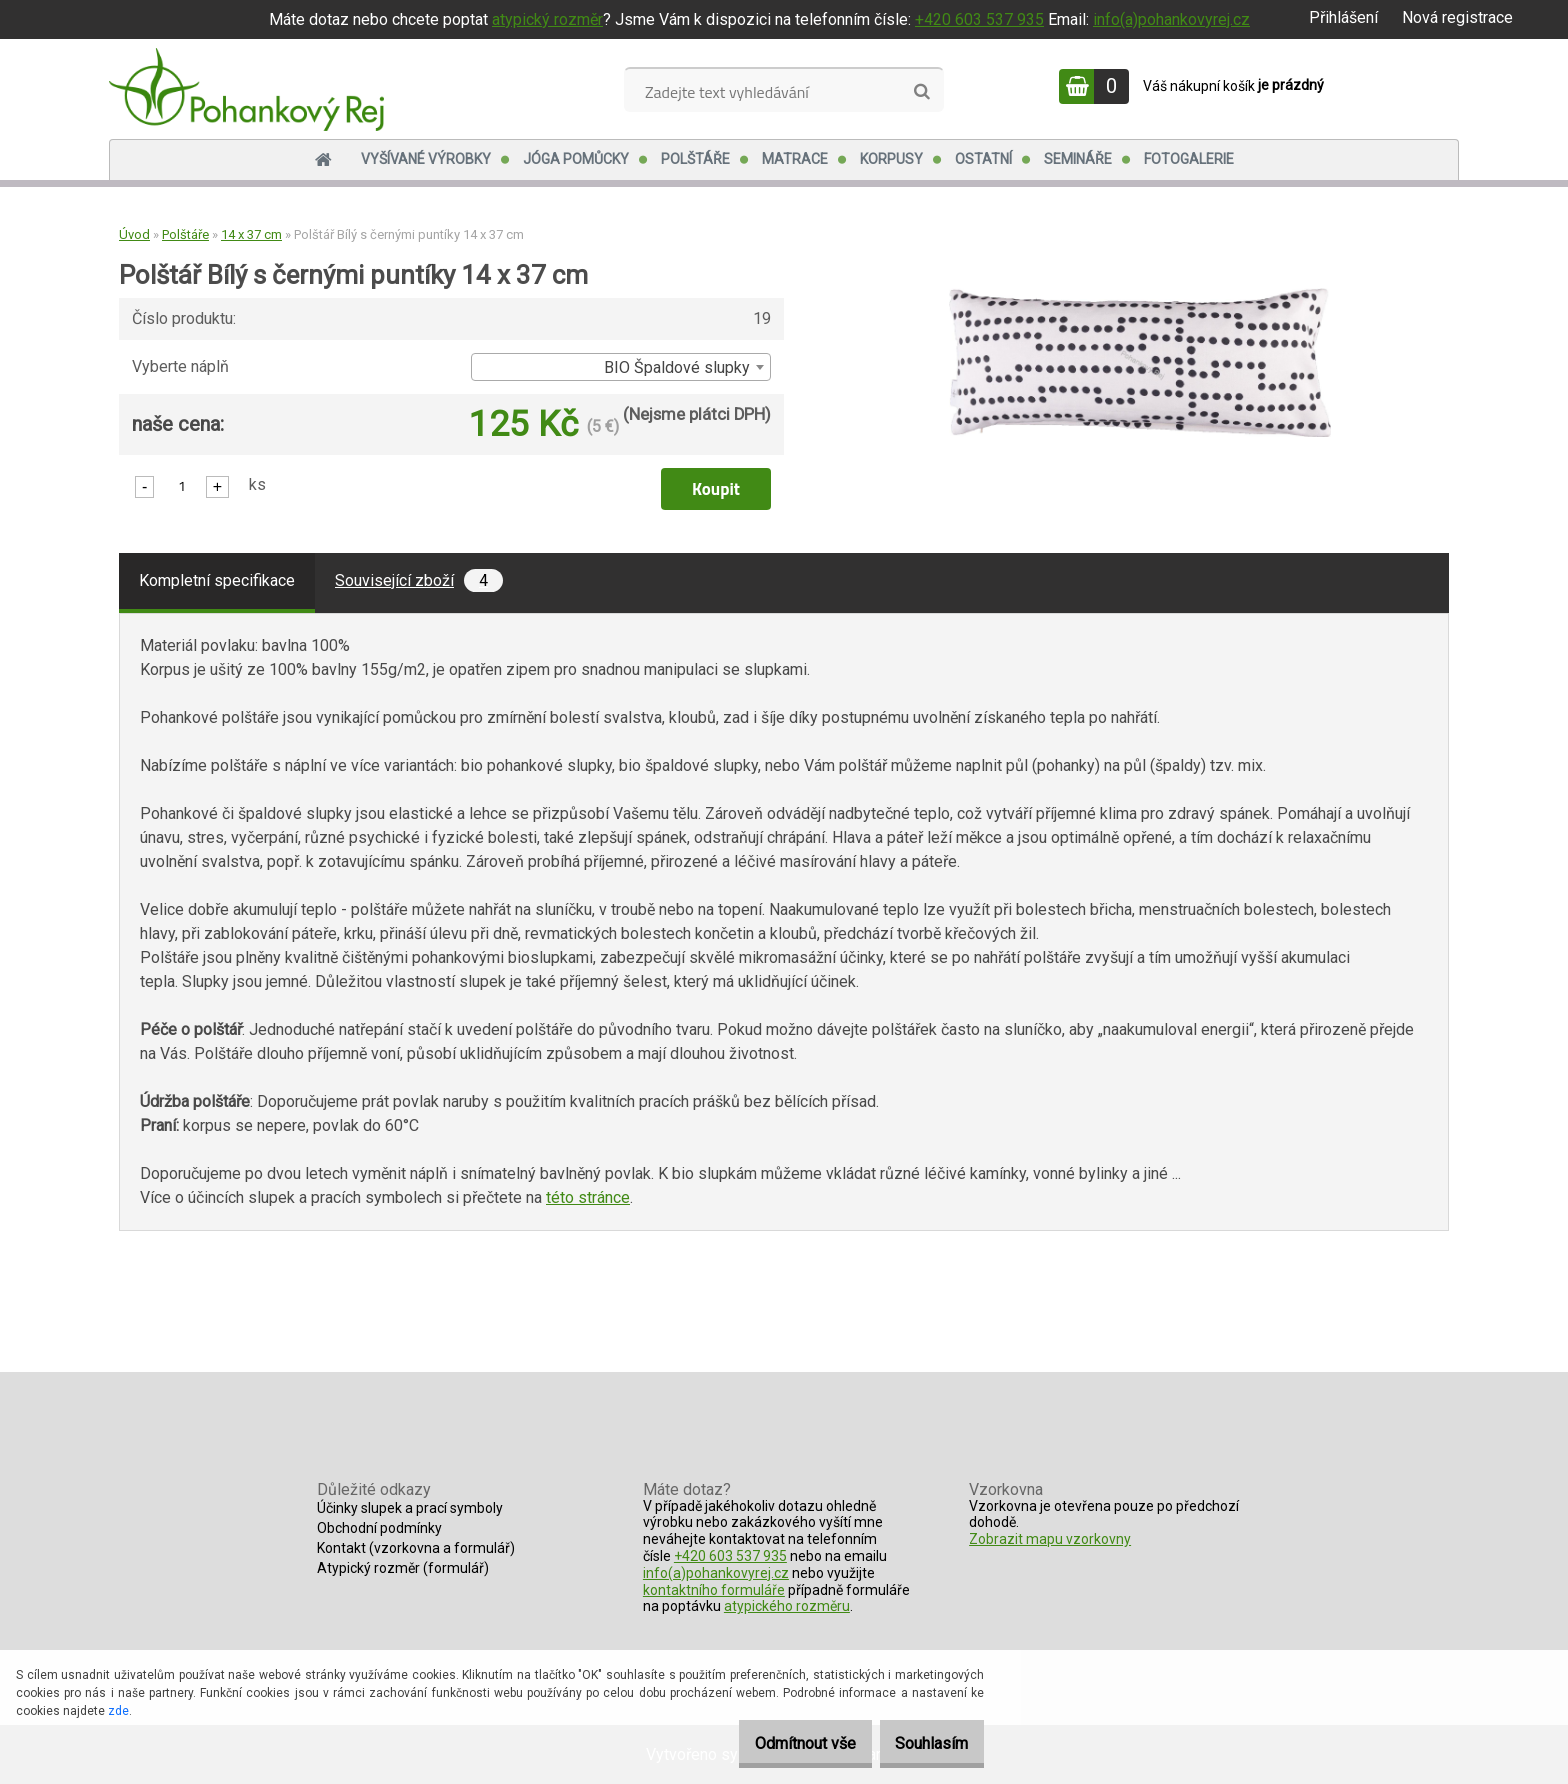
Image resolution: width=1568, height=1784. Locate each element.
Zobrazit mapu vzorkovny (1050, 1539)
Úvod (134, 234)
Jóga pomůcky (576, 159)
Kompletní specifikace (217, 580)
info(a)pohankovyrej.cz (1171, 19)
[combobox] (621, 367)
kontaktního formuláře (714, 1590)
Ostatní (983, 159)
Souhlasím (922, 1743)
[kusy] (182, 485)
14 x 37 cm (251, 234)
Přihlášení (1343, 17)
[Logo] (246, 89)
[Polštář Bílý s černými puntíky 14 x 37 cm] (1140, 295)
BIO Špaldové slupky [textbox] (677, 367)
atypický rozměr (547, 19)
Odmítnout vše (777, 1743)
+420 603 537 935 (979, 19)
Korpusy (891, 159)
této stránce (588, 1197)
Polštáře (695, 159)
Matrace (795, 159)
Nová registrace (1457, 17)
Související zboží (419, 580)
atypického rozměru (787, 1606)
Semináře (1078, 159)
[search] (921, 92)
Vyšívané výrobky (426, 159)
